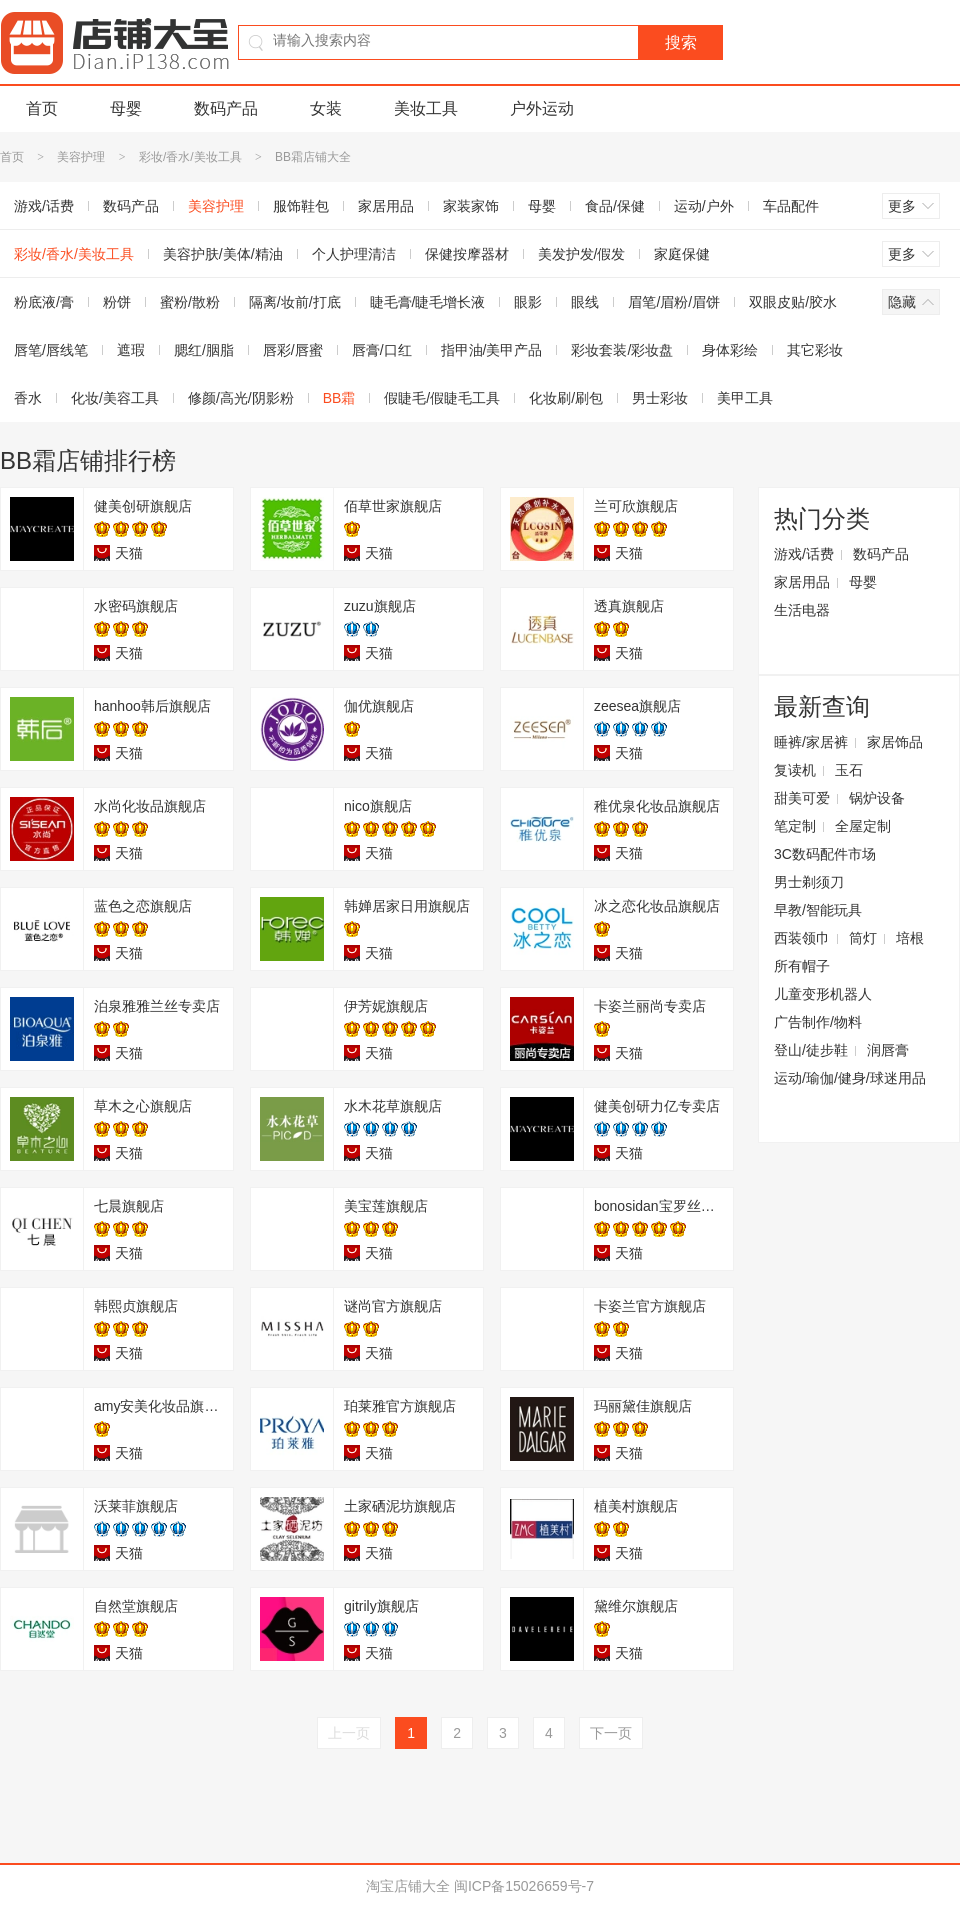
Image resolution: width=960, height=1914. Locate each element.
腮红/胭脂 (204, 350)
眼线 (585, 302)
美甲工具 (745, 398)
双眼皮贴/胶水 (793, 302)
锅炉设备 (877, 798)
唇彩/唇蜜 (293, 350)
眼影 (528, 302)
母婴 (126, 108)
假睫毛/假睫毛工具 (442, 398)
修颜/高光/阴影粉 (241, 398)
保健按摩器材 (467, 254)
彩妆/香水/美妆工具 (190, 157)
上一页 (349, 1733)
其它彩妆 (815, 350)
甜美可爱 (802, 798)
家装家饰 (471, 206)
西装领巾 (802, 938)
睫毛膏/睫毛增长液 (428, 302)
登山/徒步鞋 (811, 1050)
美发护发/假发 (582, 254)
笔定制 (795, 826)
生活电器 (802, 610)
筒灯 (863, 938)
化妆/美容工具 (115, 398)
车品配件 (791, 206)
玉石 (849, 770)
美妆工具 (426, 108)
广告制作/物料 (818, 1022)
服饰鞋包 (301, 206)
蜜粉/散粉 (190, 302)
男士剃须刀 (809, 882)
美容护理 (81, 157)
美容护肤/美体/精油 (223, 254)
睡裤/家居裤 (811, 742)
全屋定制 (863, 826)
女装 (326, 108)
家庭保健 (682, 254)
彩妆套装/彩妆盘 (622, 350)
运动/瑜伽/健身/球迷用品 (850, 1078)
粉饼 (117, 302)
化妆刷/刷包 (566, 398)
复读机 (795, 770)
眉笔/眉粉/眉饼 (674, 302)
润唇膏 (888, 1050)
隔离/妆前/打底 (295, 302)
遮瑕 (131, 350)
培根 (910, 938)
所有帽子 (802, 966)
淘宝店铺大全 (408, 1886)
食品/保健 (615, 206)
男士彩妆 (660, 398)
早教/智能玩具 (818, 910)
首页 (42, 108)
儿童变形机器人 (823, 994)
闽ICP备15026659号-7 (524, 1886)
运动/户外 (704, 206)
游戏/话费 (804, 554)
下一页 (611, 1733)
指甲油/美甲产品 (492, 350)
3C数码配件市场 (825, 854)
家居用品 (386, 206)
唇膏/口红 (382, 350)
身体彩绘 (730, 350)
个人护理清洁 (354, 254)
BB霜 (339, 398)
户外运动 (542, 108)
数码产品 (226, 108)
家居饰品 (895, 742)
